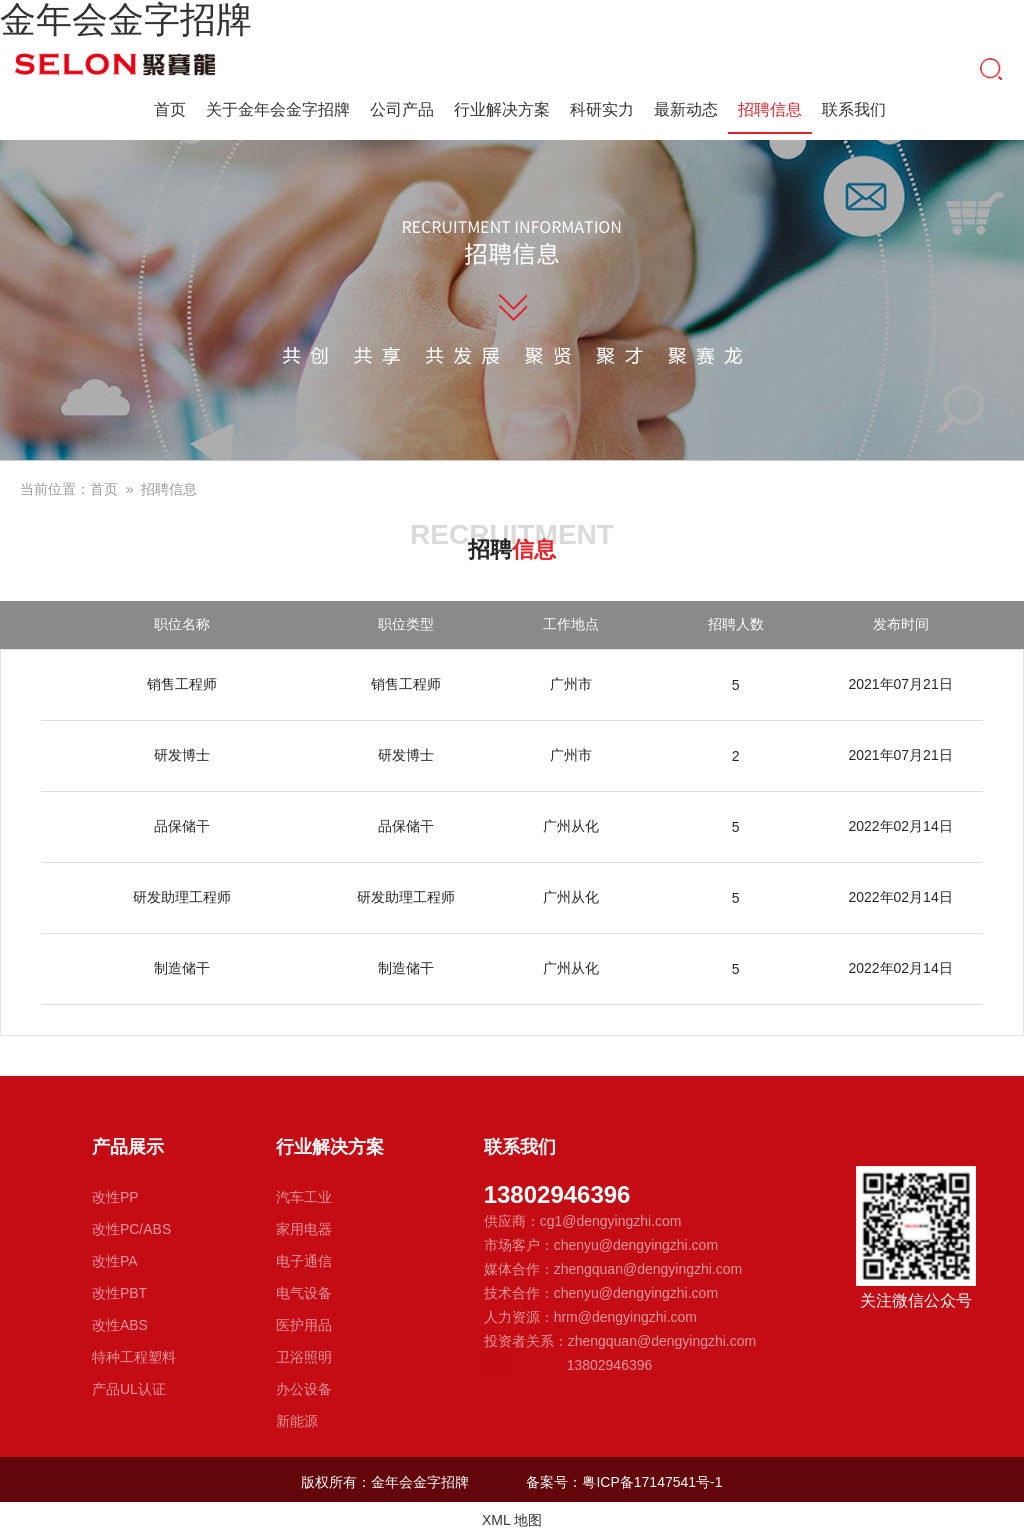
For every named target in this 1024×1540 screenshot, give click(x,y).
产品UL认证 (129, 1389)
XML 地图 (512, 1520)
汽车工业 (304, 1197)
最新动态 (686, 109)
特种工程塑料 (134, 1357)
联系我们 (854, 109)
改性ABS (120, 1325)
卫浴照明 (304, 1357)
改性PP (115, 1197)
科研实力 (602, 109)
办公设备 (304, 1389)
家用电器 (304, 1229)
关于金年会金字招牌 (278, 109)
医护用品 (304, 1325)
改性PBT (119, 1293)
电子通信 (304, 1261)
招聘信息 (770, 111)
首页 (170, 109)
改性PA (115, 1261)
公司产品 (402, 109)
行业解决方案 (502, 109)
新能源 (297, 1421)
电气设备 (304, 1293)
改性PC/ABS (131, 1229)
